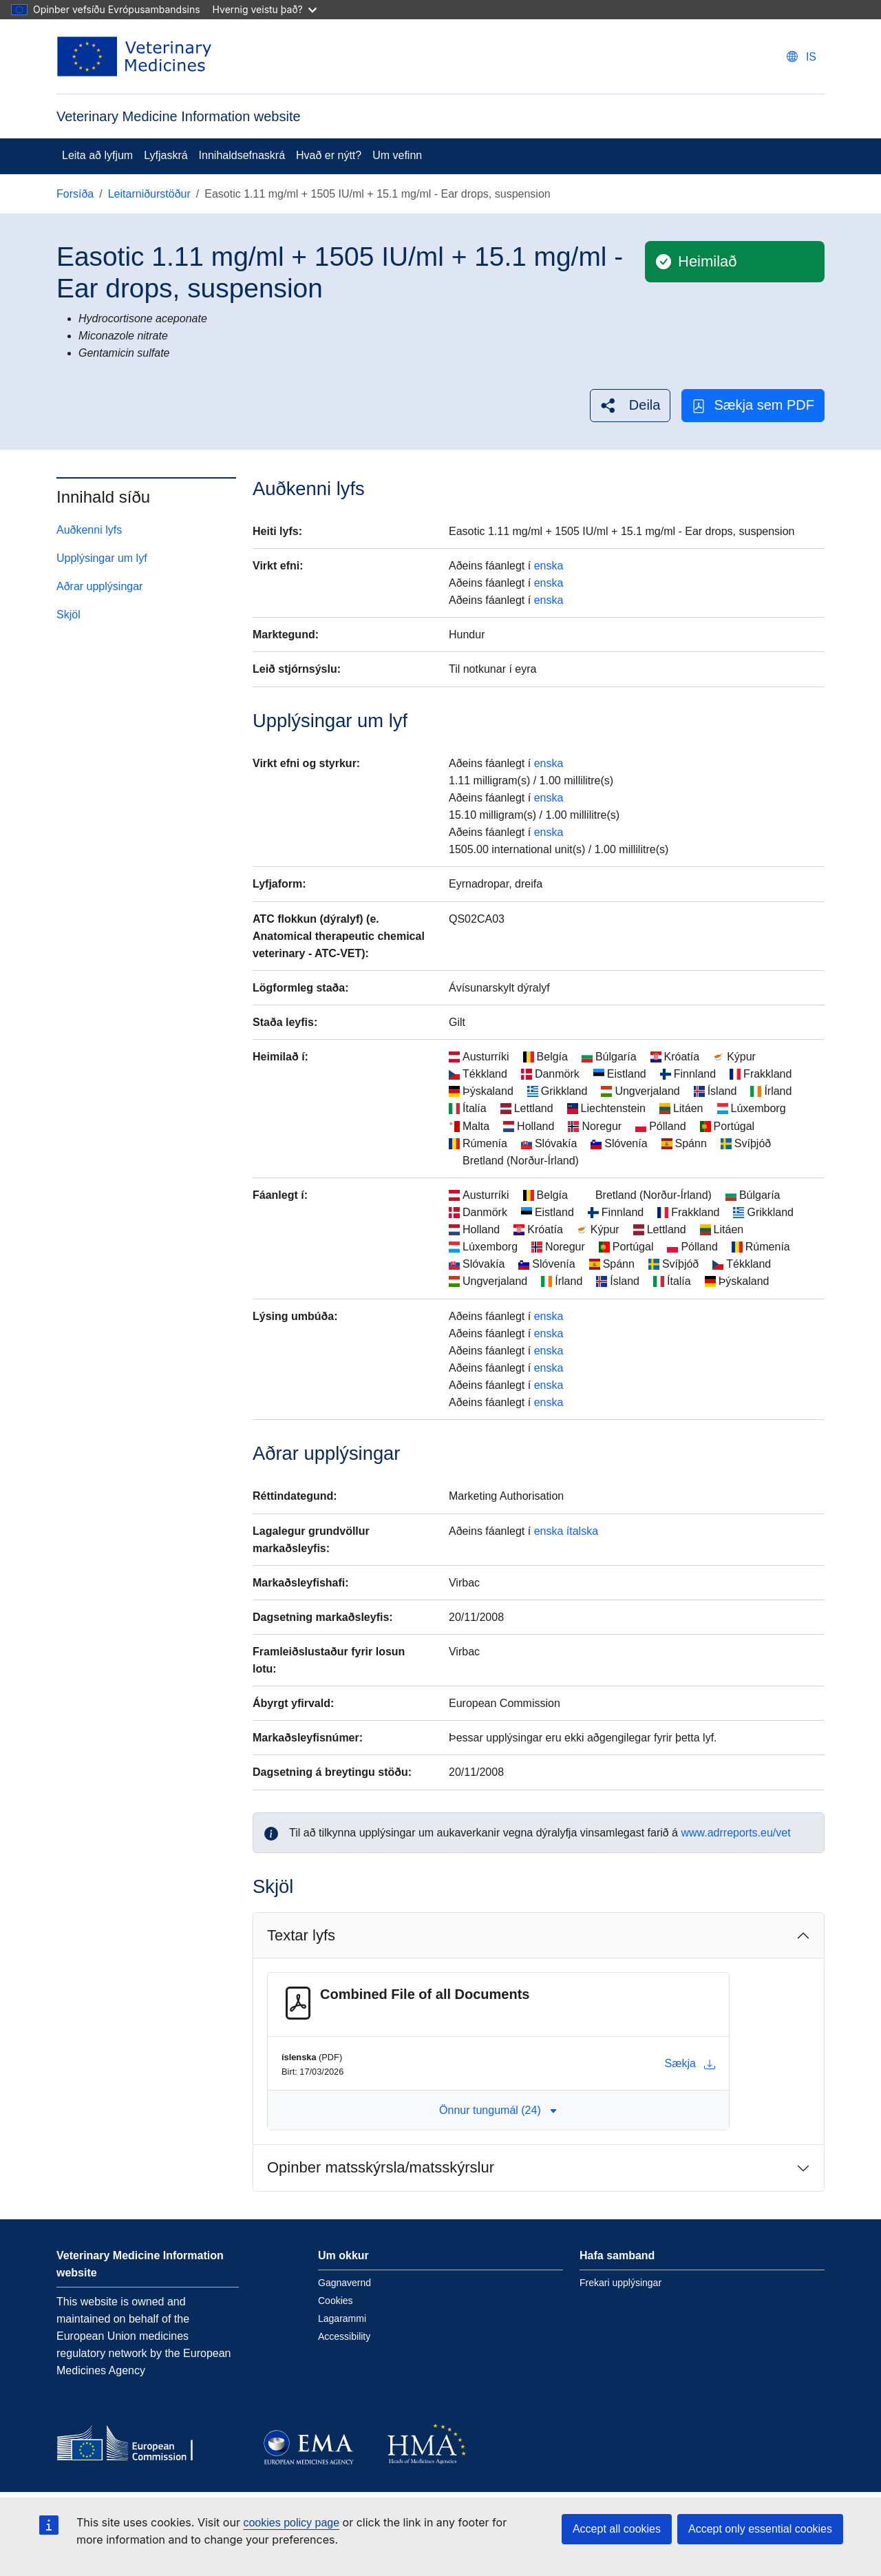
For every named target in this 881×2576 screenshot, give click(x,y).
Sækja (690, 2063)
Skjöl (68, 614)
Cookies (335, 2300)
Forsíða (75, 194)
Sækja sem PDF (753, 405)
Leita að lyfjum (97, 155)
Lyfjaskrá (165, 155)
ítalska (582, 1531)
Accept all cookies (617, 2529)
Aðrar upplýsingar (99, 586)
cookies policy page (291, 2522)
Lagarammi (342, 2318)
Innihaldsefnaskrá (242, 155)
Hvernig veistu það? (265, 9)
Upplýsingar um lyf (101, 558)
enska (549, 566)
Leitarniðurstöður (149, 194)
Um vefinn (397, 155)
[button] (630, 405)
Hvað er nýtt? (328, 155)
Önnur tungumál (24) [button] (498, 2110)
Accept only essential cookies (760, 2529)
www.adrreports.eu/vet (735, 1833)
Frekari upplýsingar (620, 2282)
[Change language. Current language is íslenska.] (801, 57)
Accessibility (344, 2336)
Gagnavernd (344, 2282)
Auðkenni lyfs (89, 530)
